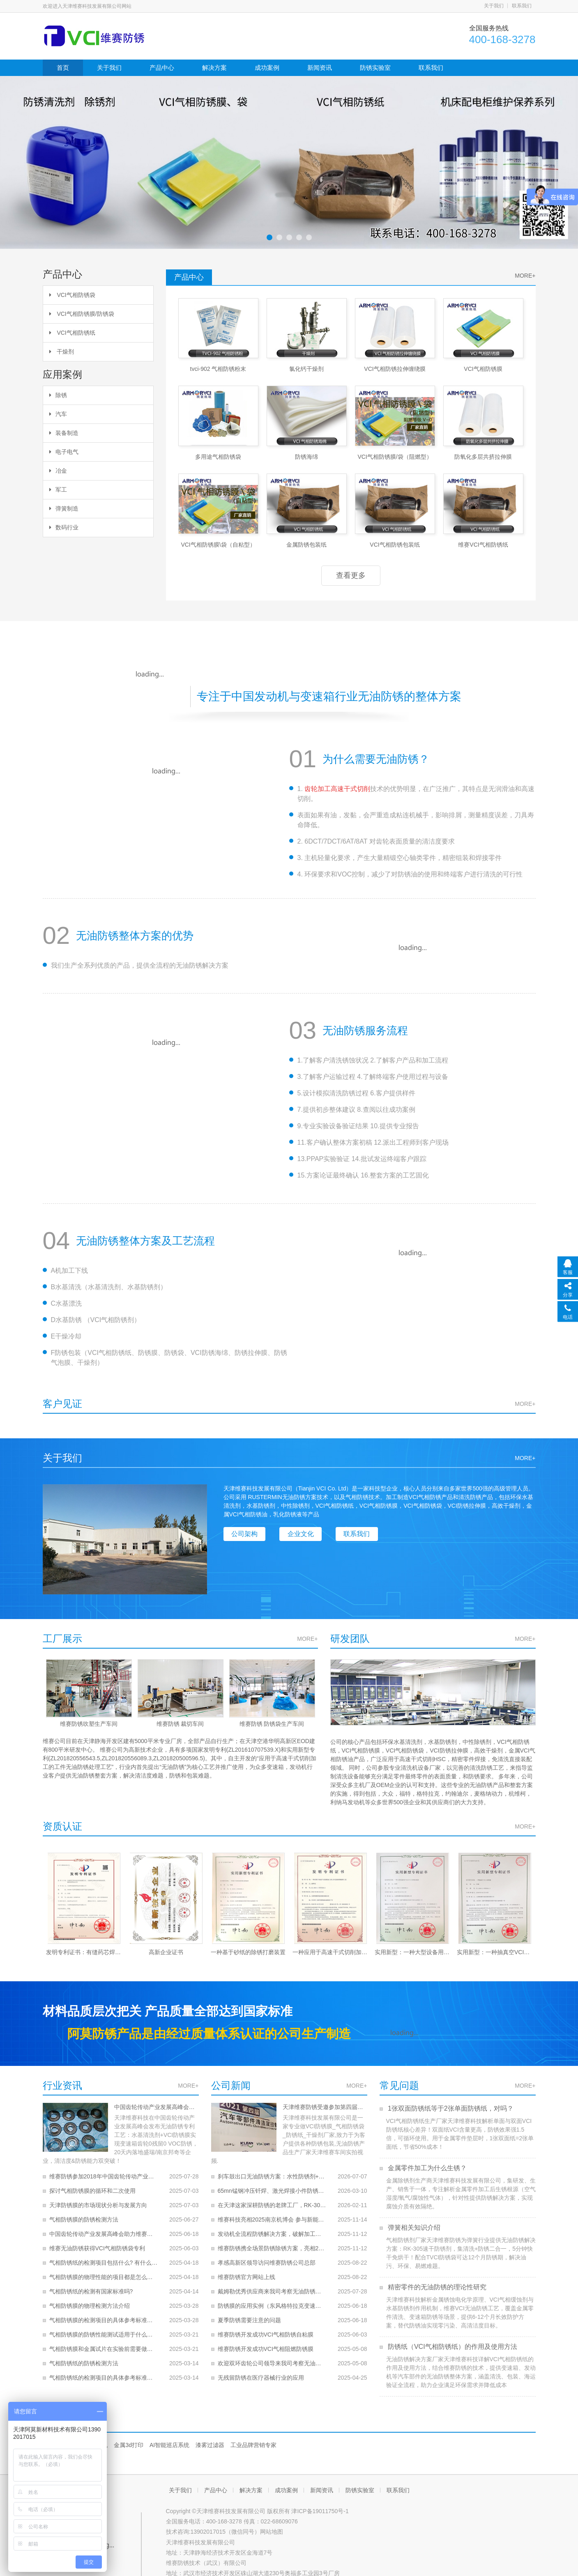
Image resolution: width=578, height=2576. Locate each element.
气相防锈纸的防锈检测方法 (83, 2354)
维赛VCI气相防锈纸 (483, 544)
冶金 (58, 470)
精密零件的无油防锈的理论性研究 (436, 2287)
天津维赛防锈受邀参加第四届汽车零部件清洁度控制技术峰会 (322, 2107)
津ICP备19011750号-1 (320, 2511)
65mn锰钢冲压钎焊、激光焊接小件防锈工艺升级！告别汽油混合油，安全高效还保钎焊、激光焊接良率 (272, 2182)
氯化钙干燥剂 (306, 369)
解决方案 (214, 67)
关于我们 (494, 6)
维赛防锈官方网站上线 (246, 2268)
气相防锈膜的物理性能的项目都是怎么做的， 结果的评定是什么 (103, 2268)
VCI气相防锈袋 (72, 295)
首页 (63, 67)
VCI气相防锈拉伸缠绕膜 (394, 369)
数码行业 (63, 527)
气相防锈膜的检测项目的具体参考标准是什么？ (103, 2311)
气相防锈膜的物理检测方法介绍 (89, 2297)
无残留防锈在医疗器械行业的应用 (261, 2369)
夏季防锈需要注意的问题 (249, 2311)
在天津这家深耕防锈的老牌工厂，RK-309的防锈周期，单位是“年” (272, 2196)
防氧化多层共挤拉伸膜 (483, 456)
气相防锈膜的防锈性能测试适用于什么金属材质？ (103, 2326)
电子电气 (63, 451)
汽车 (58, 414)
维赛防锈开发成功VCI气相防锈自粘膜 (265, 2326)
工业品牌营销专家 (253, 2445)
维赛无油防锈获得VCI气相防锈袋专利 (97, 2239)
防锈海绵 (306, 456)
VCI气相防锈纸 (72, 332)
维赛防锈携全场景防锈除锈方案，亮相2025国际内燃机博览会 (272, 2239)
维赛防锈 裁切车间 (180, 1723)
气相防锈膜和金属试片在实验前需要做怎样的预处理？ (103, 2340)
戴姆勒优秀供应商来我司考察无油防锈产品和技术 (272, 2282)
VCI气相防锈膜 (483, 369)
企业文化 (301, 1533)
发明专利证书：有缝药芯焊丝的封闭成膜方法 (84, 1952)
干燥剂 (61, 351)
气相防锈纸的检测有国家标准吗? (91, 2282)
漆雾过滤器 (210, 2445)
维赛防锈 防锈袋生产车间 (271, 1723)
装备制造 (63, 433)
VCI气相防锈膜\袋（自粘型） (218, 544)
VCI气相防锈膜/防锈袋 (81, 313)
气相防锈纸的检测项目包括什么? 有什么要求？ (103, 2254)
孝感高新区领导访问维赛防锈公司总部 (266, 2254)
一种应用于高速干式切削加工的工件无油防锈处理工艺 (330, 1952)
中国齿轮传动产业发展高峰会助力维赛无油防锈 (154, 2107)
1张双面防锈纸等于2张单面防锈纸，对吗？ (450, 2108)
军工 (58, 489)
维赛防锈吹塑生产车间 (88, 1723)
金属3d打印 (128, 2445)
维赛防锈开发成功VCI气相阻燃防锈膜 (265, 2340)
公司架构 (245, 1533)
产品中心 (162, 67)
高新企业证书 (166, 1952)
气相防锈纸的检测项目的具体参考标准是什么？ (103, 2369)
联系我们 (522, 6)
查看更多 (351, 575)
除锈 (58, 395)
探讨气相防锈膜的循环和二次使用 (92, 2182)
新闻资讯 (319, 67)
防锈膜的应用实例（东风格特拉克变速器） (272, 2297)
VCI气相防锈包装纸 (394, 544)
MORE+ (525, 275)
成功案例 (267, 67)
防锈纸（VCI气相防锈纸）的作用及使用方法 (451, 2346)
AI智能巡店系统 (169, 2445)
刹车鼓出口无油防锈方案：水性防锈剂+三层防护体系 (272, 2167)
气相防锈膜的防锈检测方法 (83, 2211)
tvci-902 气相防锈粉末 (218, 369)
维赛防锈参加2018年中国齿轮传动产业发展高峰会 (103, 2167)
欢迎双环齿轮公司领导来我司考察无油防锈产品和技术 (272, 2354)
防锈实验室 (375, 67)
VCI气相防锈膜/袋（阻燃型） (394, 456)
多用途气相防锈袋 (218, 456)
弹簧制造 (63, 508)
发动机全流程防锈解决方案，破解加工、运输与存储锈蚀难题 (272, 2225)
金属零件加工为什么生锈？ (426, 2167)
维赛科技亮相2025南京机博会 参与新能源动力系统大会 (272, 2211)
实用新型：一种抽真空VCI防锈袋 (494, 1952)
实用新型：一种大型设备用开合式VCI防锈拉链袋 (412, 1952)
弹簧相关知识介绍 (413, 2227)
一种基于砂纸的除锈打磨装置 (248, 1952)
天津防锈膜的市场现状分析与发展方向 (98, 2196)
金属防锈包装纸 (306, 544)
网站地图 (271, 2532)
